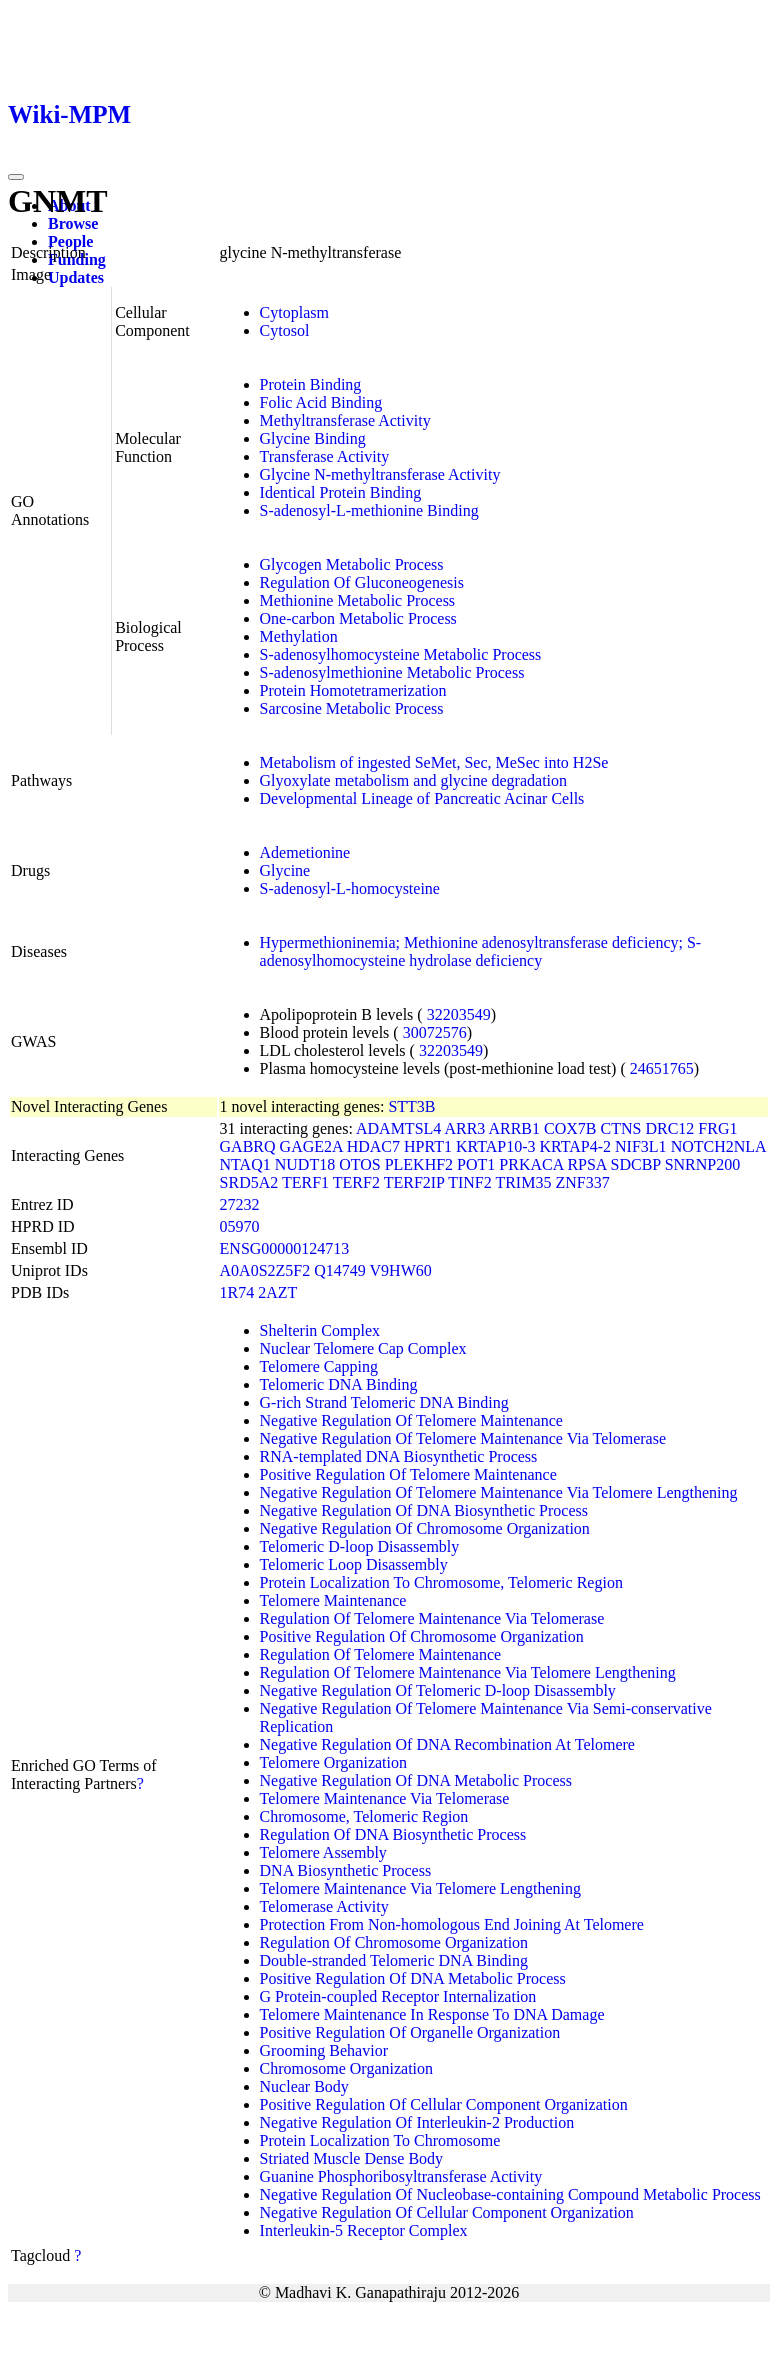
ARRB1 (514, 1128)
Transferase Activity (325, 456)
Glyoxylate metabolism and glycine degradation (413, 780)
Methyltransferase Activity (345, 420)
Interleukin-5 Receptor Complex (364, 2230)
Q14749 (340, 1270)
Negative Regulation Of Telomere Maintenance (411, 1420)
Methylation (299, 636)
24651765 (662, 1068)
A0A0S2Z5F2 (265, 1270)
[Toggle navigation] (16, 177)
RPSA (586, 1164)
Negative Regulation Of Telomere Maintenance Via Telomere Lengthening (499, 1492)
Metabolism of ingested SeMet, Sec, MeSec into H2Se (434, 762)
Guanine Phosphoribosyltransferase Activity (401, 2176)
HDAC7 (373, 1146)
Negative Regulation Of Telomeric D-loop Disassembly (438, 1690)
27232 (240, 1204)
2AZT (277, 1292)
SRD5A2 (249, 1182)
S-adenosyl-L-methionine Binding (369, 510)
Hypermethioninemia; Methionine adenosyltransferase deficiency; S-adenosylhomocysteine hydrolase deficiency (481, 951)
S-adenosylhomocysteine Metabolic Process (401, 654)
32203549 (459, 1014)
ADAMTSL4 (398, 1128)
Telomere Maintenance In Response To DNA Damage (432, 2014)
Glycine (285, 870)
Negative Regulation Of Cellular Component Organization (447, 2212)
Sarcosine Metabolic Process (352, 708)
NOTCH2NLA (718, 1146)
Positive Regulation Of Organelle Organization (410, 2032)
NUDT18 (305, 1164)
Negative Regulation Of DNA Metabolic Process (416, 1780)
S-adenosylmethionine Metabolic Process (392, 672)
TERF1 (305, 1182)
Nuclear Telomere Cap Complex (363, 1348)
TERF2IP (414, 1182)
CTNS (621, 1128)
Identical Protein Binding (341, 492)
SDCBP (636, 1164)
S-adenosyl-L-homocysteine (350, 888)
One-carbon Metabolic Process (358, 618)
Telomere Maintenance (333, 1600)
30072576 (435, 1032)
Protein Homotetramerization (353, 690)
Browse (73, 223)
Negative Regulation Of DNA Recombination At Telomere (447, 1744)
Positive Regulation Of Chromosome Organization (422, 1636)
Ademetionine (305, 852)
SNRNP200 (703, 1164)
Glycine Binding (313, 438)
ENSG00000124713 (285, 1248)
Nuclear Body (304, 2086)
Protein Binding (311, 384)
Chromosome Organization (346, 2068)
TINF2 (470, 1182)
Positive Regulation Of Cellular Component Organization (444, 2104)
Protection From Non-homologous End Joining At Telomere (452, 1924)
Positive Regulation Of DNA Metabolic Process (413, 1978)
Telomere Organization (333, 1762)
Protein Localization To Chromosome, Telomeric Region (441, 1582)
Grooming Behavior (324, 2050)
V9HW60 (401, 1270)
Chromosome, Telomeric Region (364, 1816)
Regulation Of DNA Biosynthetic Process (393, 1834)
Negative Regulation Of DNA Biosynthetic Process (424, 1510)
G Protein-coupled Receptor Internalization (398, 1996)
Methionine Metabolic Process (358, 600)
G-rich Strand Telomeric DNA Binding (384, 1402)
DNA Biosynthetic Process (346, 1870)
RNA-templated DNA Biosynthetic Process (399, 1456)
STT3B (411, 1106)
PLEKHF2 (419, 1164)
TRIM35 (523, 1182)
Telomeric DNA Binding (339, 1384)
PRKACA (531, 1164)
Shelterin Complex (320, 1330)
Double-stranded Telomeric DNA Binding (394, 1960)
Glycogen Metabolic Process (352, 564)
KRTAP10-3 (496, 1146)
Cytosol (285, 330)
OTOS (360, 1164)
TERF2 (356, 1182)
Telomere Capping (319, 1366)
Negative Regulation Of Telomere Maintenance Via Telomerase (463, 1438)
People (70, 241)
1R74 (237, 1292)
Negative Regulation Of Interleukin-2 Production (417, 2122)
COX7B (570, 1128)
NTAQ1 (245, 1164)
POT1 (476, 1164)
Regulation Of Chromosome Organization (394, 1942)
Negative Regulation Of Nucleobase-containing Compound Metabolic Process (510, 2194)
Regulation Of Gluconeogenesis (362, 582)
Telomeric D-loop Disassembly (360, 1546)
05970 (240, 1226)
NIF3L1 (641, 1146)
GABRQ (248, 1146)
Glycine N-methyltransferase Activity (380, 474)
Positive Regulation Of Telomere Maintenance (408, 1474)
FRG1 (717, 1128)
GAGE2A (311, 1146)
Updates (76, 277)
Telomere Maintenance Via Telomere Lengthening (420, 1888)
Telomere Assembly (323, 1852)
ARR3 (464, 1128)
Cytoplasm (294, 312)
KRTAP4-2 (576, 1146)
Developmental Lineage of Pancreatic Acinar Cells (422, 798)
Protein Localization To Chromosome (380, 2140)
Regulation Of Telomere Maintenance (381, 1654)
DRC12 (669, 1128)
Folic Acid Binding (321, 402)
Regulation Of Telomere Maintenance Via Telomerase (432, 1618)
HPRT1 (428, 1146)
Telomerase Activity (324, 1906)
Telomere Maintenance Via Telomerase (385, 1798)
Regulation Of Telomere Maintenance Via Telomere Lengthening (468, 1672)
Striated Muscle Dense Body (352, 2158)
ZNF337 (582, 1182)
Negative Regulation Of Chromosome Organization (425, 1528)
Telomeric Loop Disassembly (354, 1564)
